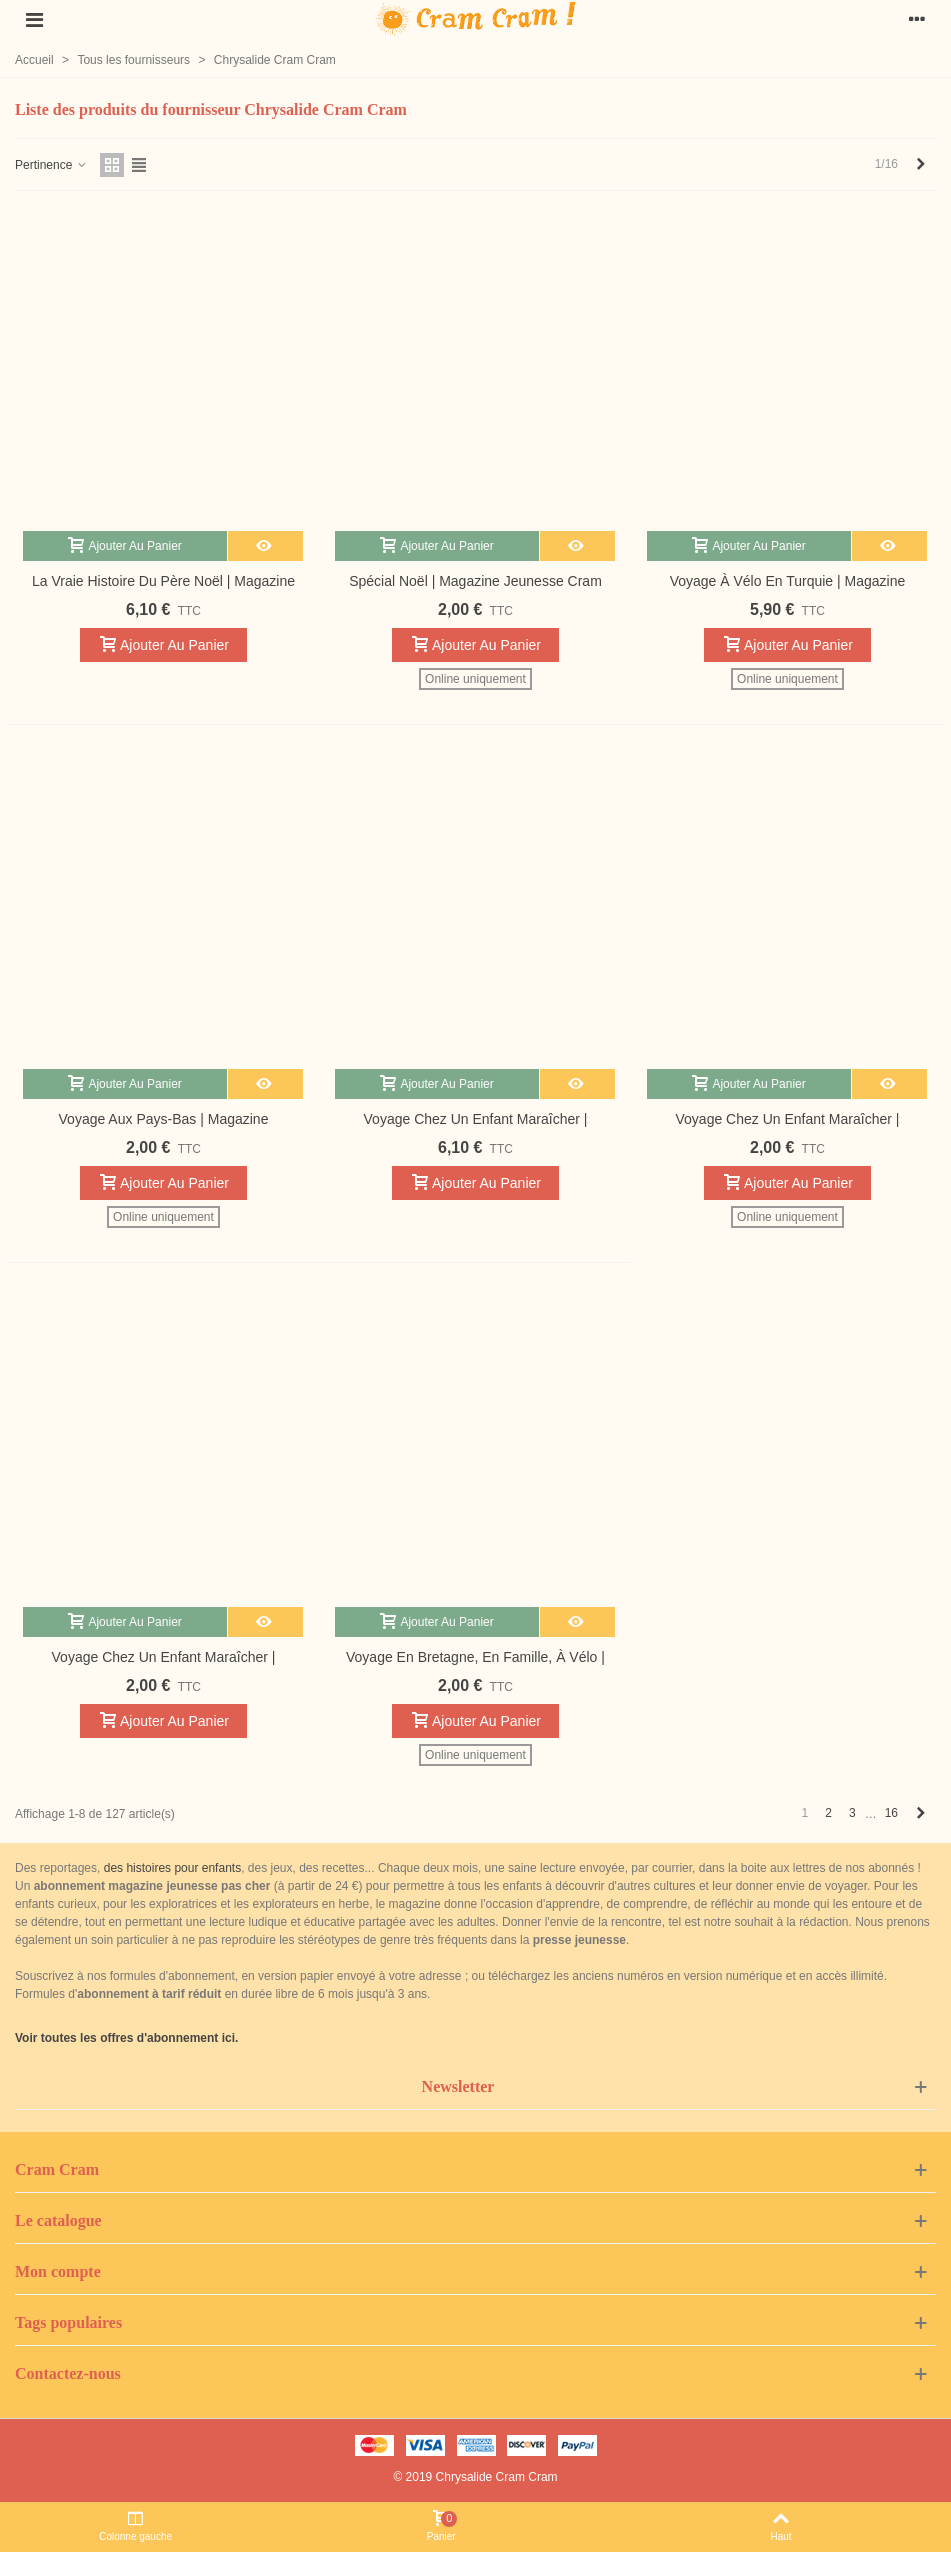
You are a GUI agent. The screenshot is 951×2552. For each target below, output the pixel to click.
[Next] (921, 164)
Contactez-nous (68, 2373)
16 (891, 1813)
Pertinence (51, 165)
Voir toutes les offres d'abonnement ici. (126, 2038)
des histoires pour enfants (172, 1868)
